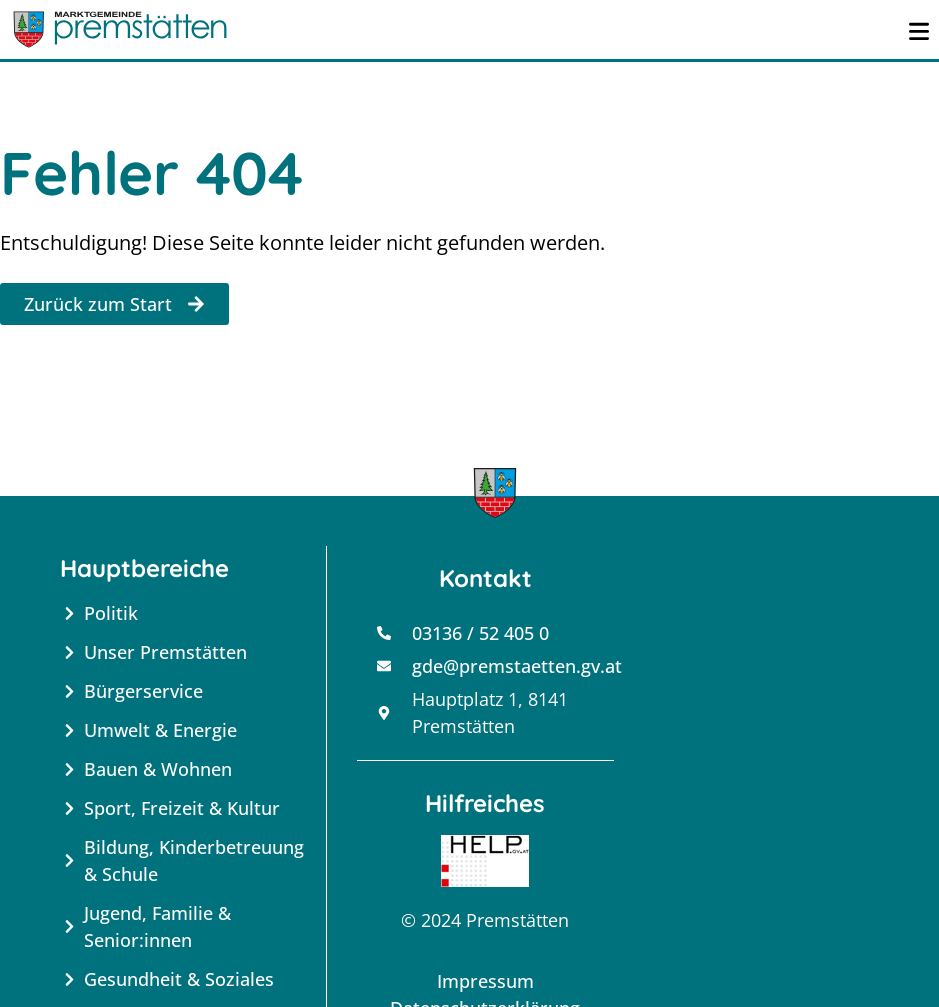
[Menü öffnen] (919, 29)
